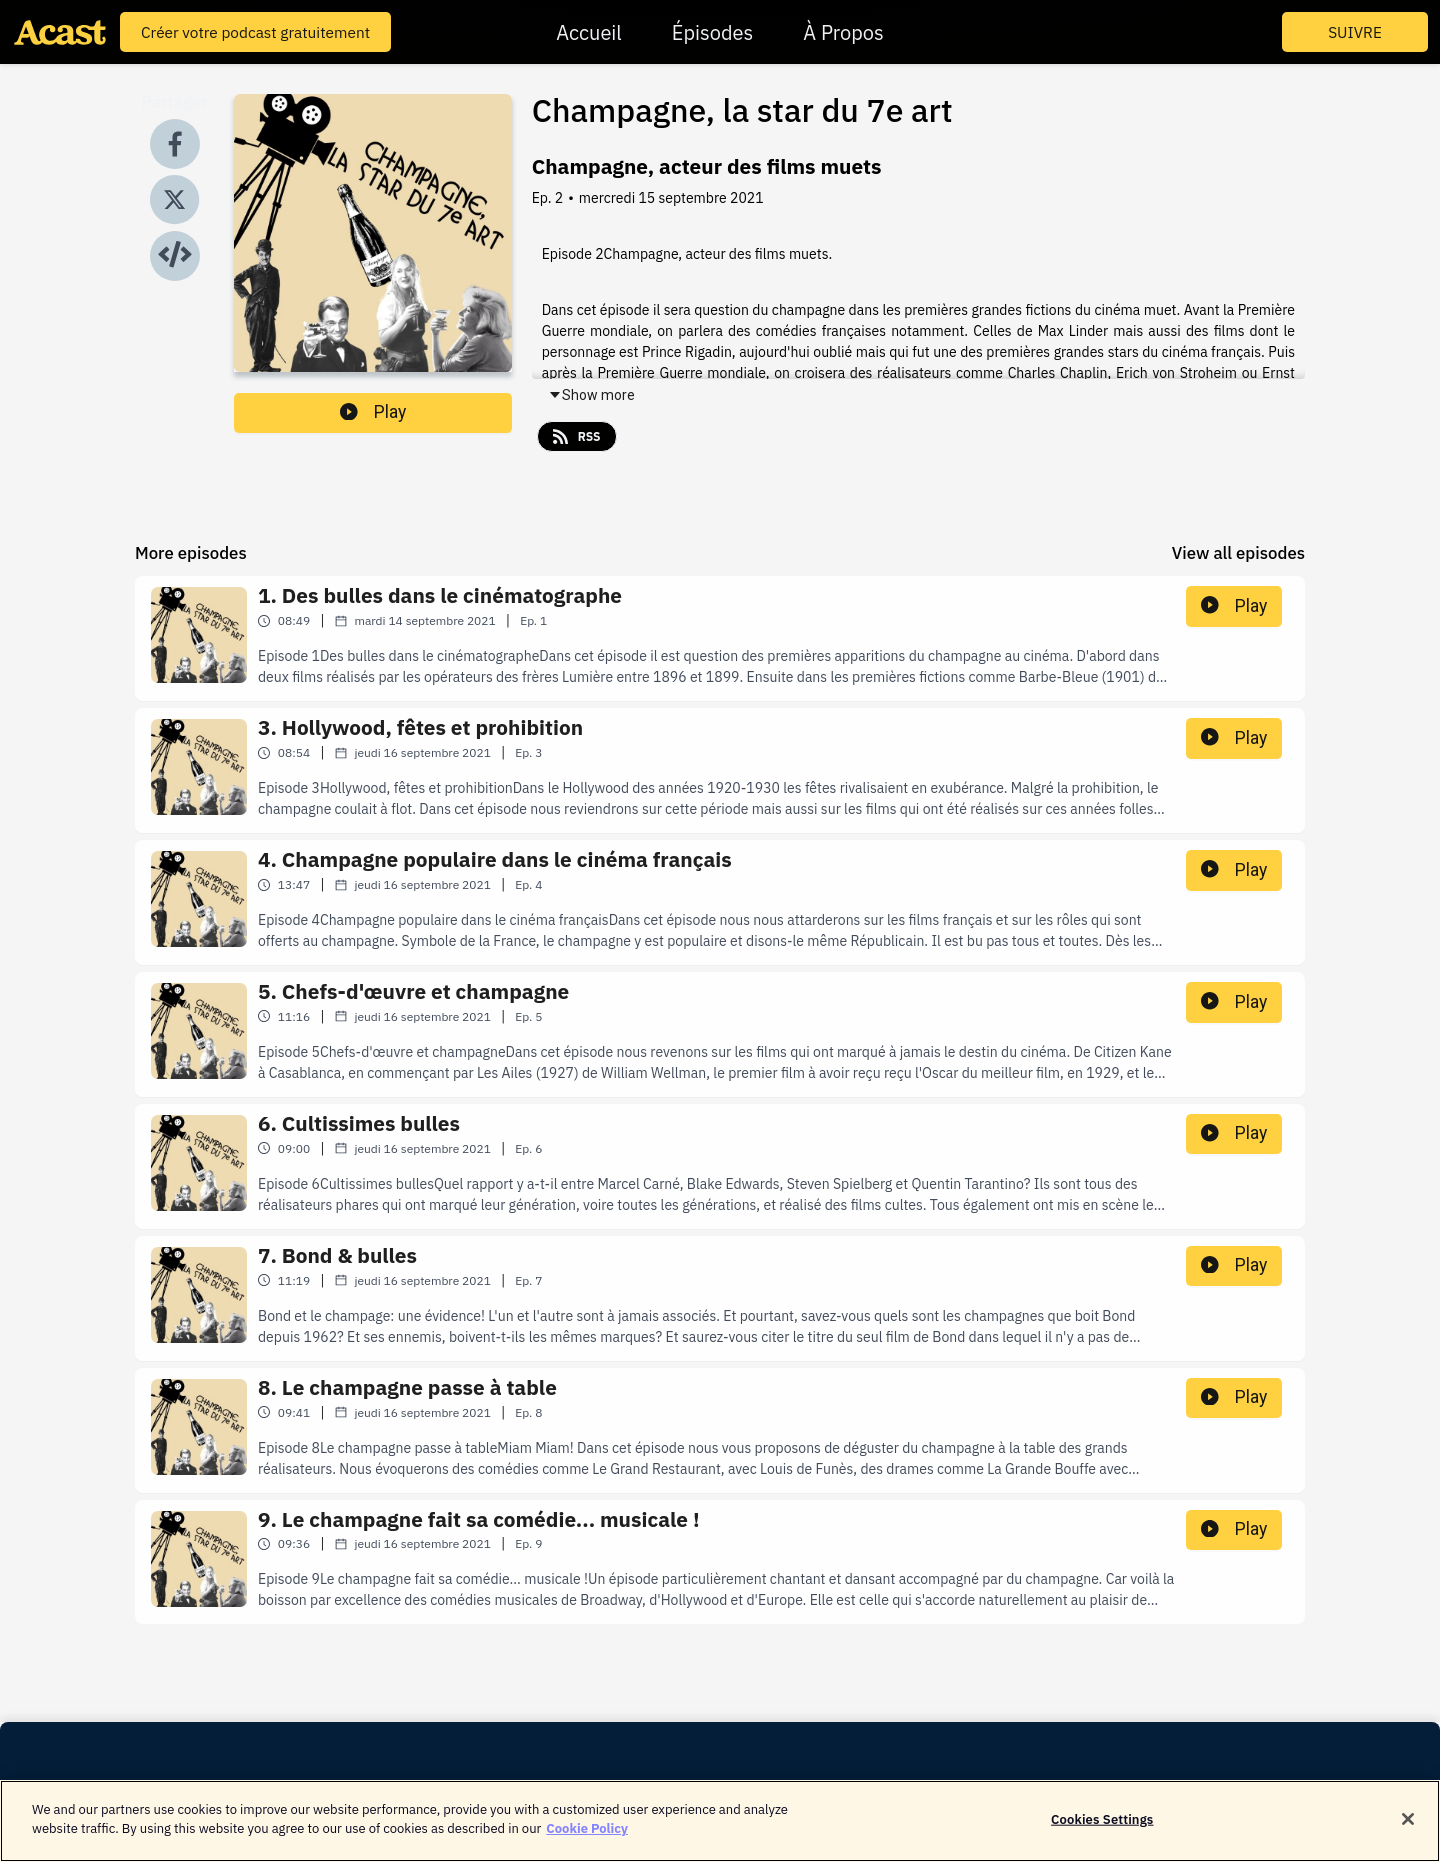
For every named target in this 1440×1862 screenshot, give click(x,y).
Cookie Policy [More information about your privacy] (587, 1838)
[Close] (1408, 1828)
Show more (591, 395)
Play (373, 412)
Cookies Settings (1102, 1828)
